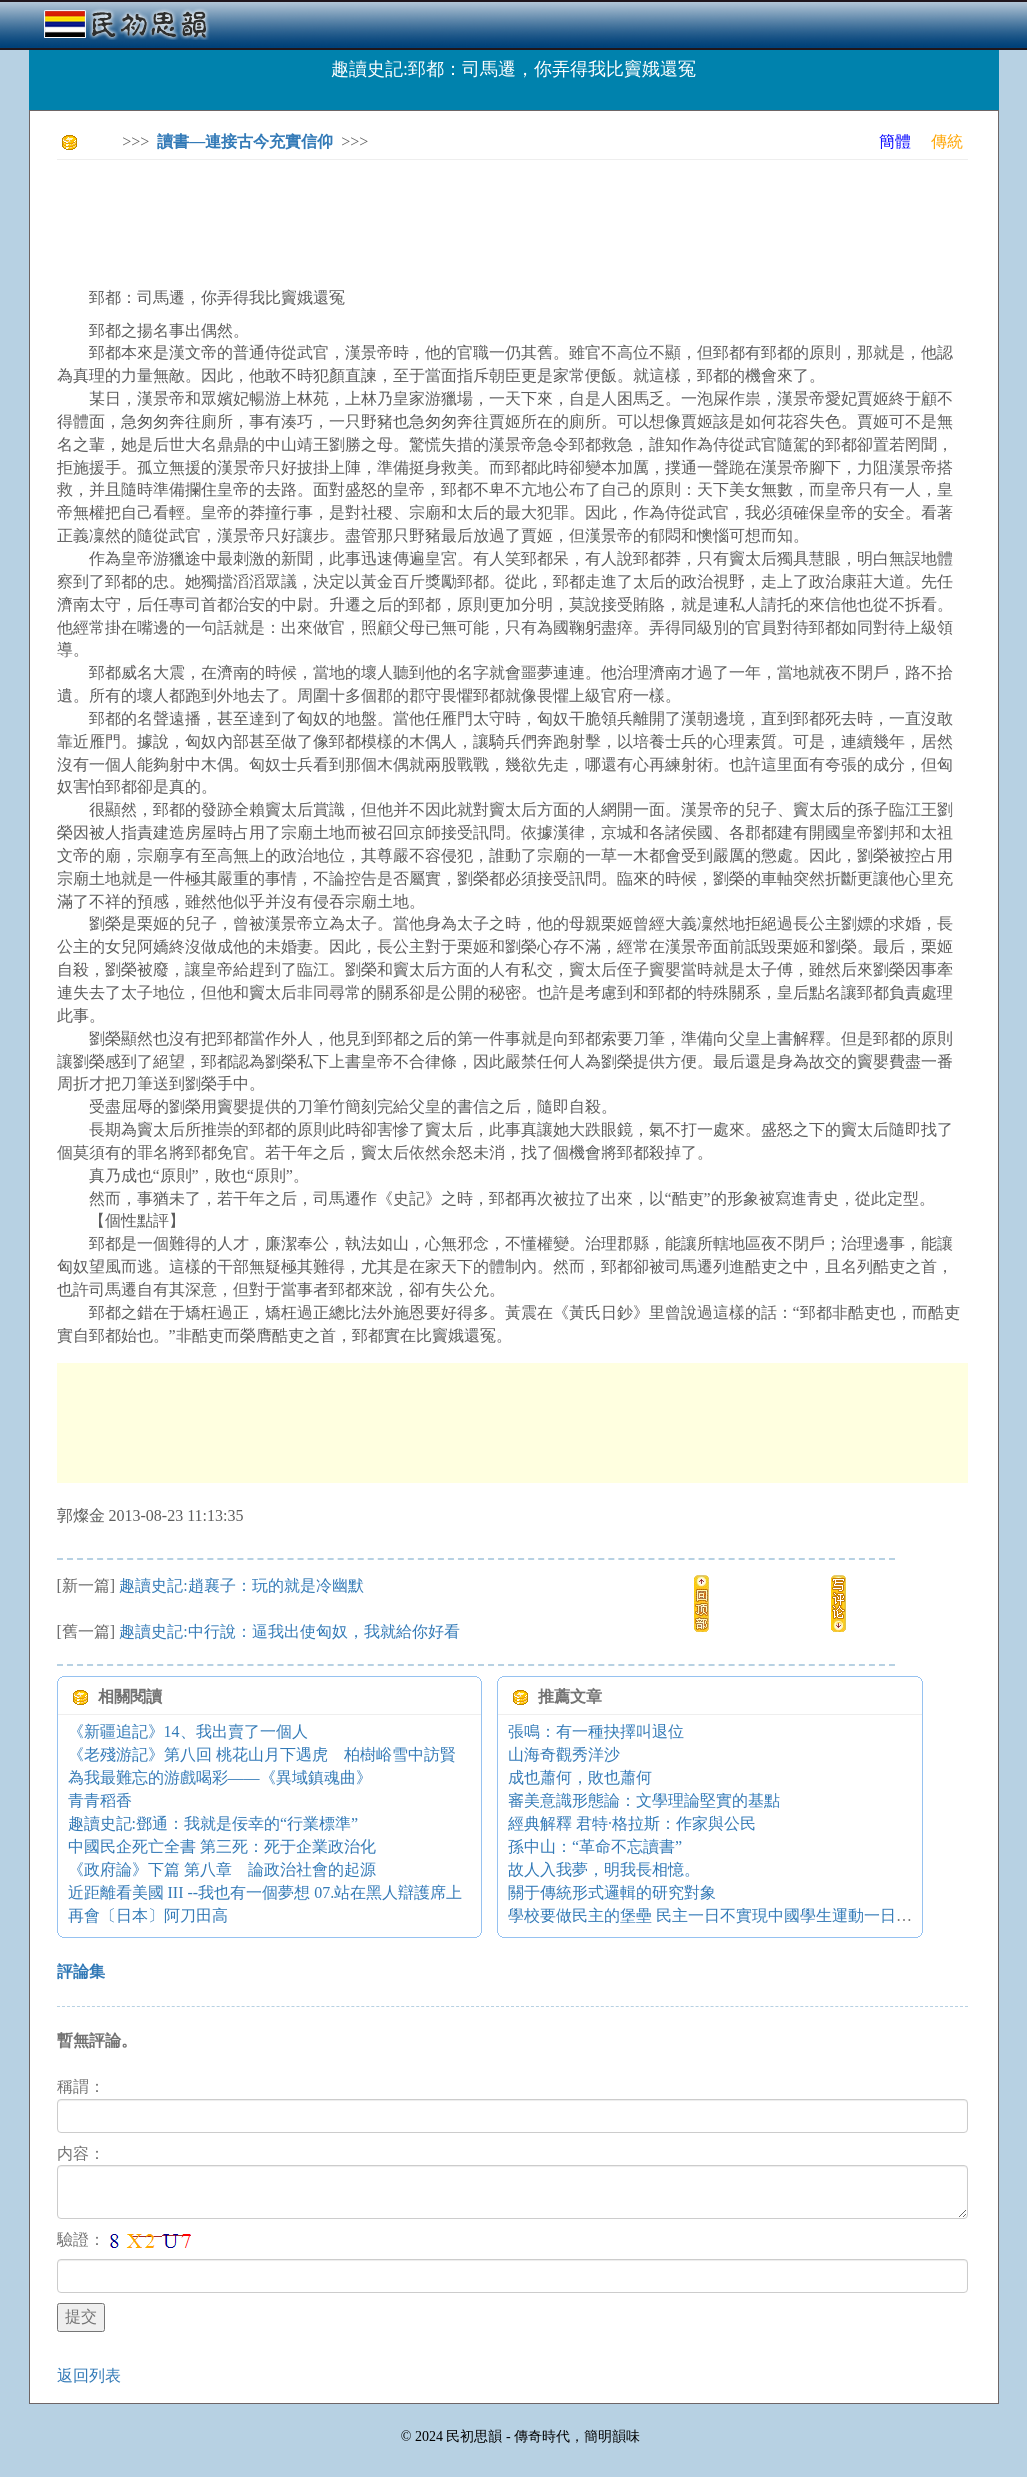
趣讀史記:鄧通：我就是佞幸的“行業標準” (213, 1823)
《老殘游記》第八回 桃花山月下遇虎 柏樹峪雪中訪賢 (262, 1754)
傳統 (947, 141)
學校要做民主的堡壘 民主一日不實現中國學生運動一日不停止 (726, 1915)
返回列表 (89, 2375)
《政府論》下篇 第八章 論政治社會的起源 (222, 1869)
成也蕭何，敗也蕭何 (580, 1777)
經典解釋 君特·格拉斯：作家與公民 (632, 1823)
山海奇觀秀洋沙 (564, 1754)
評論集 (81, 1971)
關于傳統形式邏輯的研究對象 (612, 1892)
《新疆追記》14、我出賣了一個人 (188, 1731)
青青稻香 (100, 1800)
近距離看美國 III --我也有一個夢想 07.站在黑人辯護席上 (265, 1892)
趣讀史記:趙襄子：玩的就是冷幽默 (241, 1585)
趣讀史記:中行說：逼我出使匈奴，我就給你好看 (289, 1631)
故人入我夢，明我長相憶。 (604, 1869)
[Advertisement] (421, 220)
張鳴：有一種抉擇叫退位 (596, 1731)
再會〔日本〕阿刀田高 (148, 1915)
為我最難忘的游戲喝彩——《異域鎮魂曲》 (220, 1777)
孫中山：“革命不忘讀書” (595, 1846)
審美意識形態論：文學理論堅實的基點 (644, 1800)
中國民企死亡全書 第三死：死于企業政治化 (222, 1846)
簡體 (895, 141)
